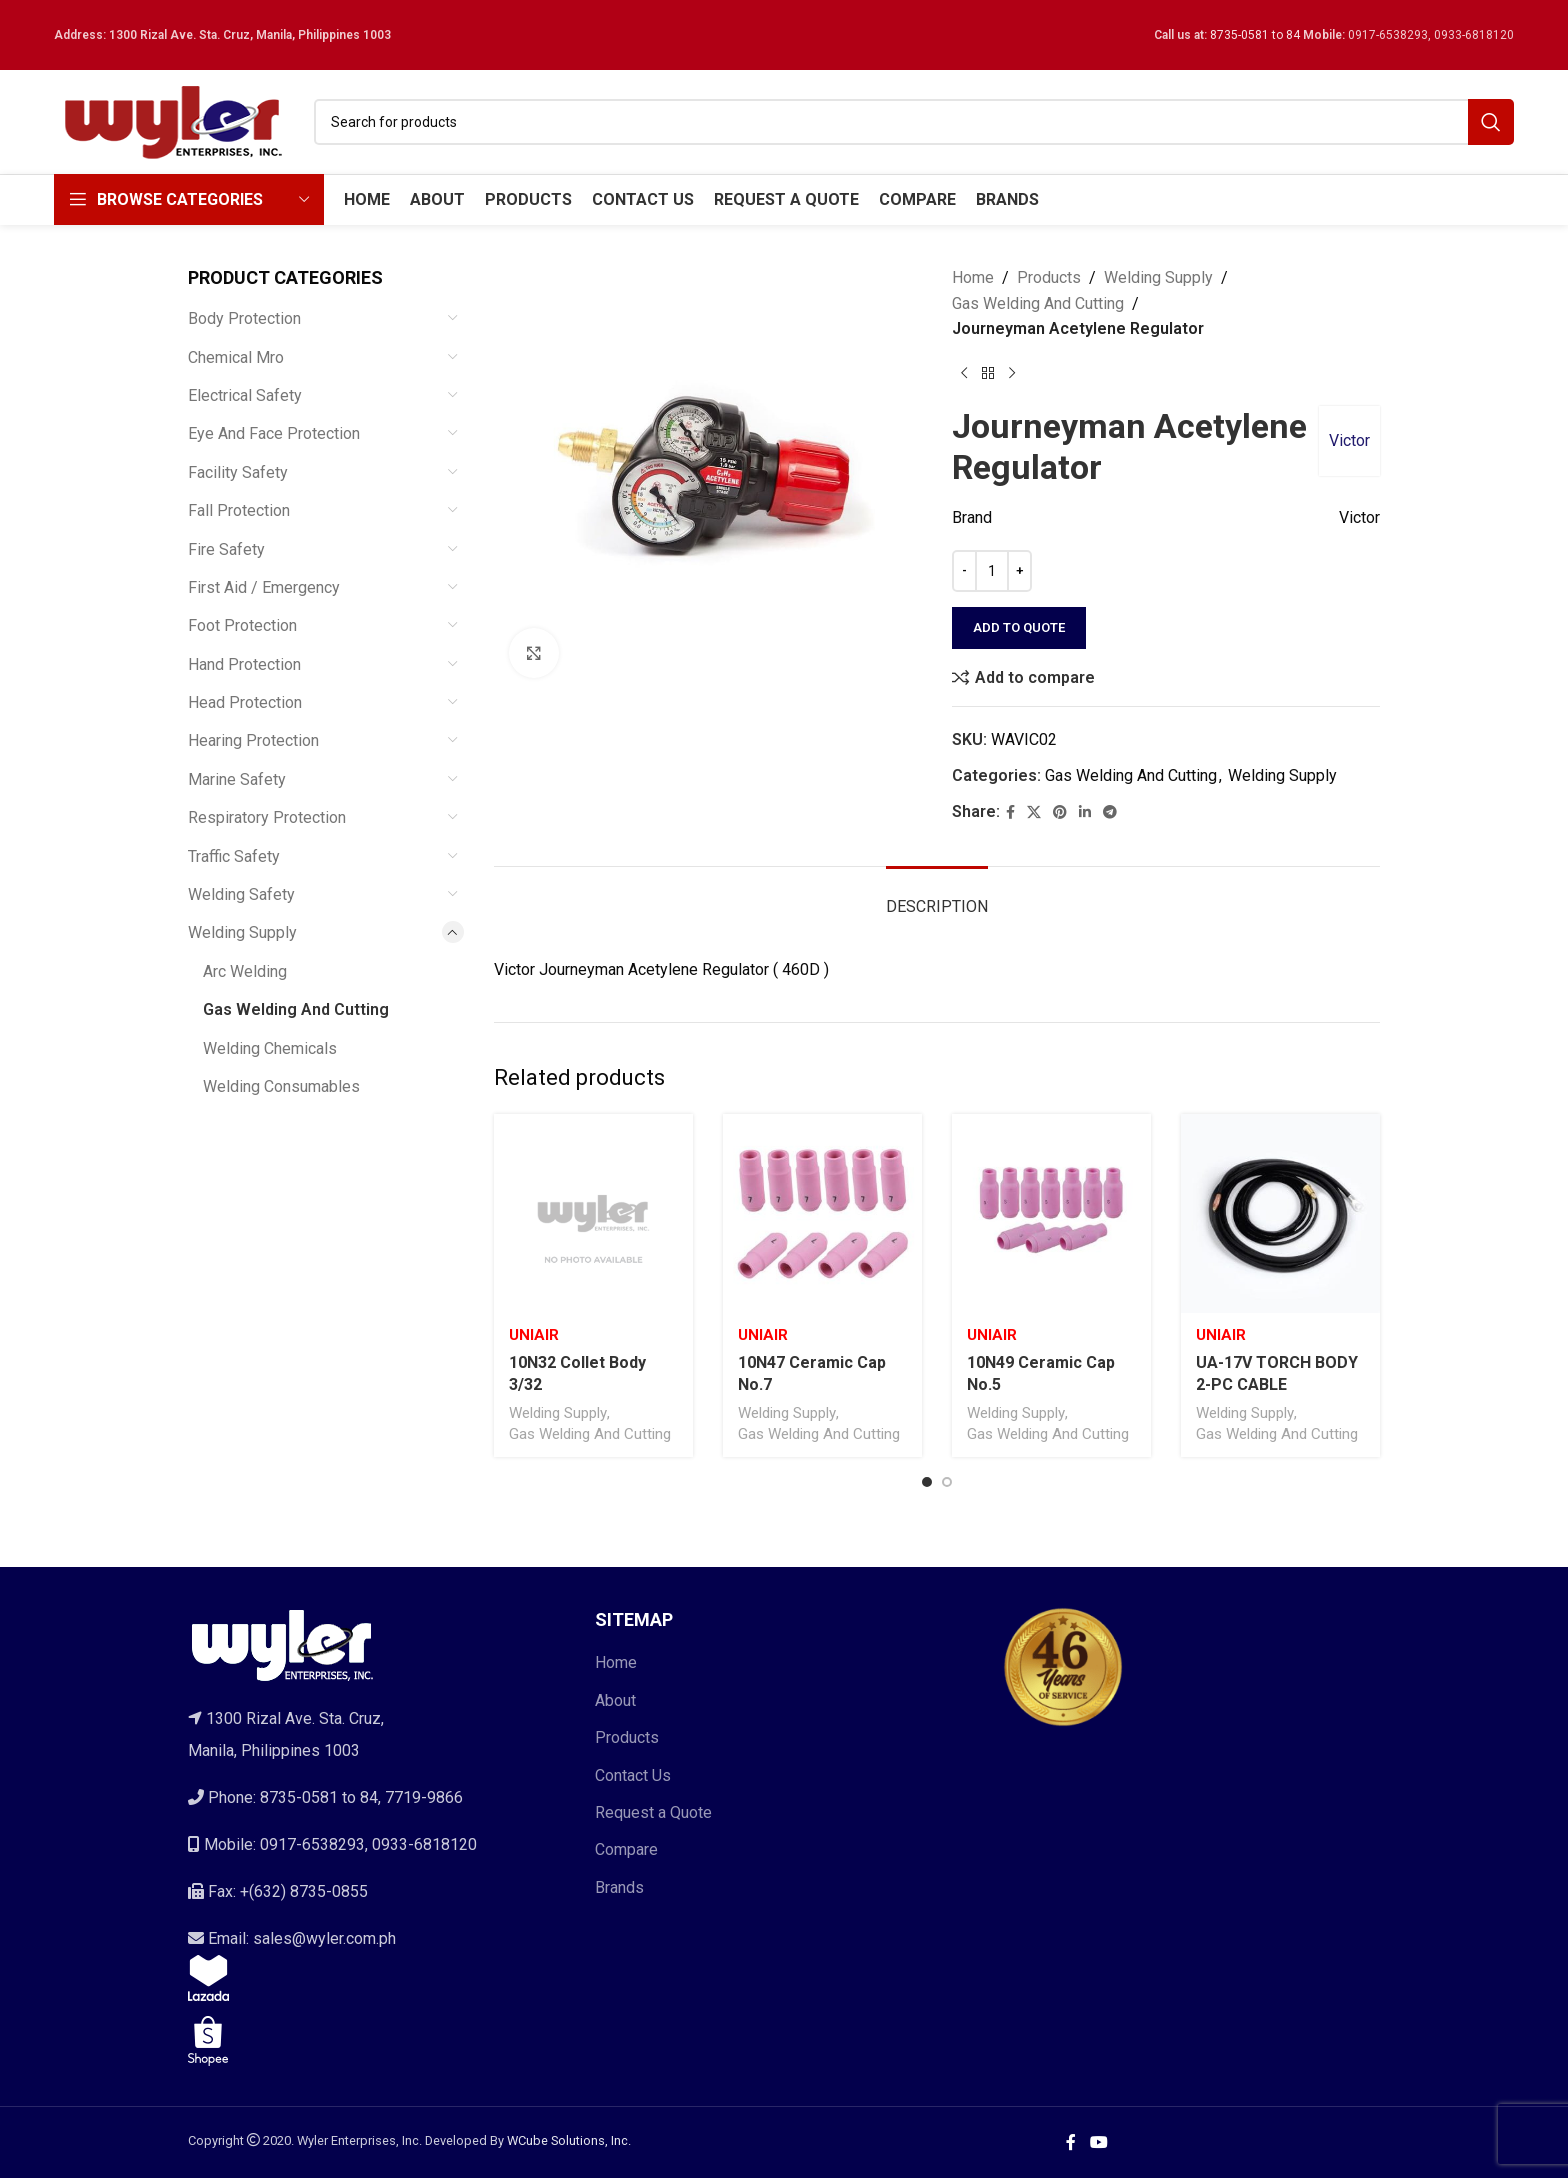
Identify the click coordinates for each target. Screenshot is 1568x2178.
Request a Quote (653, 1812)
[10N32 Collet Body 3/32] (593, 1213)
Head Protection (245, 702)
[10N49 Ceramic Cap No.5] (1051, 1213)
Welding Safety (241, 894)
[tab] (937, 896)
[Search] (914, 122)
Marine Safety (237, 779)
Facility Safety (238, 472)
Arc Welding (245, 971)
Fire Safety (226, 549)
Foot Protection (242, 625)
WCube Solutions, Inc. (569, 2140)
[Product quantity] (992, 571)
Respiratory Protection (267, 817)
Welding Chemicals (270, 1048)
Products (1049, 277)
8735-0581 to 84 (1255, 35)
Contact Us (633, 1775)
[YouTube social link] (1098, 2142)
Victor (1349, 440)
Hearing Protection (253, 740)
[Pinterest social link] (1060, 812)
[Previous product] (964, 374)
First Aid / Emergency (264, 587)
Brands (619, 1887)
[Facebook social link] (1010, 812)
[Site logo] (174, 120)
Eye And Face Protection (274, 433)
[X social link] (1034, 812)
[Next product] (1012, 374)
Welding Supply (242, 932)
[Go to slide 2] (947, 1482)
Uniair (534, 1335)
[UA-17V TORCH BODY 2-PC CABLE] (1280, 1213)
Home (973, 277)
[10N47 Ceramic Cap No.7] (822, 1213)
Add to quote (1019, 627)
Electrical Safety (245, 395)
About (615, 1700)
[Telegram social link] (1110, 812)
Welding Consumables (281, 1086)
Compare (626, 1849)
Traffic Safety (234, 856)
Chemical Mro (236, 357)
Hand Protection (244, 664)
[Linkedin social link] (1085, 812)
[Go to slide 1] (927, 1482)
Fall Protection (239, 510)
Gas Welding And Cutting (296, 1009)
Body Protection (244, 318)
